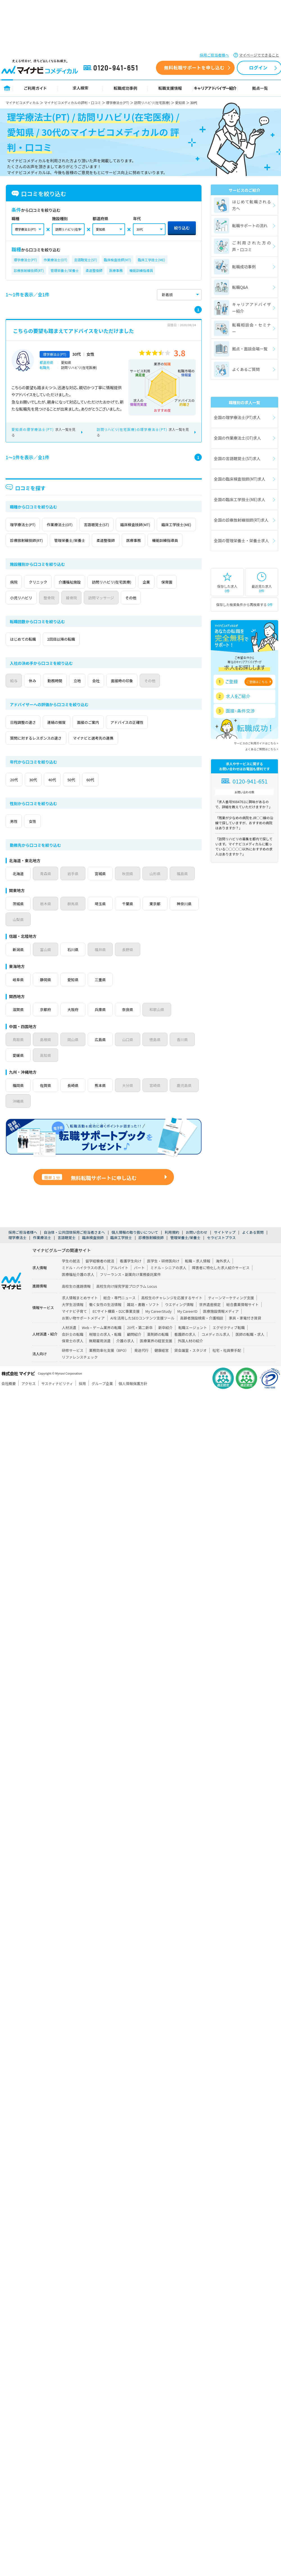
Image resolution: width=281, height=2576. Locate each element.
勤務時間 (69, 696)
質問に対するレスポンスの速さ (40, 753)
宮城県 (103, 889)
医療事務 (116, 270)
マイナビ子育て (74, 1327)
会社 (121, 696)
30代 (41, 795)
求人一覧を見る (43, 432)
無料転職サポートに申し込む (89, 1193)
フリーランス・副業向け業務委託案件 (130, 1290)
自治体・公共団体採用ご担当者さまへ (74, 1248)
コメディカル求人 (215, 1350)
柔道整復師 (93, 270)
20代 (17, 795)
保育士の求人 (72, 1356)
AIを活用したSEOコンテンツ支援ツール (142, 1333)
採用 (82, 1399)
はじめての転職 (26, 655)
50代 (91, 795)
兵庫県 (103, 1025)
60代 (115, 795)
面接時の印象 (153, 696)
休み (41, 696)
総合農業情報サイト (242, 1320)
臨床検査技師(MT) (117, 259)
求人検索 (80, 87)
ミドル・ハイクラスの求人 (83, 1283)
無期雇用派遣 (100, 1356)
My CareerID (187, 1327)
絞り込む (182, 228)
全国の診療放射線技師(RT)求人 (241, 520)
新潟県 (18, 965)
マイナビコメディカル (22, 102)
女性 (41, 837)
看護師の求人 (185, 1350)
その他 (186, 613)
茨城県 (18, 919)
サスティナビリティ (57, 1399)
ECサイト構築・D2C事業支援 (116, 1327)
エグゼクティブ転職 (229, 1343)
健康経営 (161, 1366)
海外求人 (223, 1276)
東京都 (159, 919)
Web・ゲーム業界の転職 (101, 1343)
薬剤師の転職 (158, 1350)
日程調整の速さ (26, 738)
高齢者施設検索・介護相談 (201, 1333)
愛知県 (180, 102)
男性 (17, 837)
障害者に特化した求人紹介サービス (221, 1283)
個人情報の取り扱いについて (135, 1248)
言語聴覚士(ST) (85, 259)
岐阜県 (18, 995)
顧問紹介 (134, 1350)
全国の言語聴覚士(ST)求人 (237, 458)
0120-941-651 (111, 68)
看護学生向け (130, 1276)
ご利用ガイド (35, 87)
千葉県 (131, 919)
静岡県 (47, 995)
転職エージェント (192, 1343)
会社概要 (8, 1399)
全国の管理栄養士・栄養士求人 (241, 540)
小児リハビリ (52, 613)
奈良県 (131, 1025)
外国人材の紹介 (190, 1356)
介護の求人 (125, 1356)
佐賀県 (47, 1101)
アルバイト (119, 1283)
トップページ (7, 87)
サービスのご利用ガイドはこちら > (256, 743)
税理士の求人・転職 (105, 1350)
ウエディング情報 (179, 1320)
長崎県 (75, 1101)
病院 (17, 597)
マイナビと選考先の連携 (105, 753)
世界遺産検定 (210, 1320)
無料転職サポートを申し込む (194, 67)
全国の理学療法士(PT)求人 (237, 417)
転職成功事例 (125, 87)
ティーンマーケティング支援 (231, 1313)
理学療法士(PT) (117, 102)
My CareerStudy (158, 1327)
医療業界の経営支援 (156, 1356)
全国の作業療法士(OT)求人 (237, 438)
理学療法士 (17, 1253)
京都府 (47, 1025)
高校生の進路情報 (76, 1302)
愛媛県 (18, 1071)
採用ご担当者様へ (214, 55)
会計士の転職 (72, 1350)
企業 (175, 597)
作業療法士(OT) (55, 259)
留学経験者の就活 (99, 1276)
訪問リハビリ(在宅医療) (152, 102)
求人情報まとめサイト (80, 1313)
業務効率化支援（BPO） (109, 1366)
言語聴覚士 (67, 1253)
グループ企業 (102, 1399)
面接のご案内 (104, 738)
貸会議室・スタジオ (190, 1366)
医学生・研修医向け (163, 1276)
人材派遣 (69, 1343)
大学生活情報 (72, 1320)
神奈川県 (20, 935)
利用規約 (172, 1248)
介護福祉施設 (84, 597)
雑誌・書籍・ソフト (143, 1320)
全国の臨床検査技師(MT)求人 (239, 479)
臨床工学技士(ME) (151, 259)
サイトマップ (224, 1248)
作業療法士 (42, 1253)
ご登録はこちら (257, 681)
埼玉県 (103, 919)
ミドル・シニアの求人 (168, 1283)
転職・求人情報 (197, 1276)
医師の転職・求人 (249, 1350)
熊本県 (103, 1101)
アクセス (28, 1399)
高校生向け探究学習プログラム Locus (126, 1302)
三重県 (103, 995)
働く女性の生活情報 (105, 1320)
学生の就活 (71, 1276)
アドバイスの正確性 (150, 738)
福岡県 (18, 1101)
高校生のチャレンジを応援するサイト (171, 1313)
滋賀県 (18, 1025)
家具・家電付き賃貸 (245, 1333)
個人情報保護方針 (133, 1399)
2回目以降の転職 (71, 655)
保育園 (18, 613)
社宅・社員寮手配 (226, 1366)
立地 (97, 696)
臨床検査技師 (93, 1253)
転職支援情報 (170, 87)
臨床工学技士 (121, 1253)
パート (139, 1283)
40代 (66, 795)
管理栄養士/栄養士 (65, 270)
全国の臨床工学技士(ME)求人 (239, 499)
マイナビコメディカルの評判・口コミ (72, 102)
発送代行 (141, 1366)
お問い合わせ (196, 1248)
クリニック (46, 597)
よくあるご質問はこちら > (261, 749)
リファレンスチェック (80, 1372)
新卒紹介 (165, 1343)
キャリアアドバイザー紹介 (215, 87)
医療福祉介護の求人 (78, 1290)
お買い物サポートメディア (83, 1333)
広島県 (103, 1055)
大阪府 (75, 1025)
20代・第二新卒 (140, 1343)
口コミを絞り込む (39, 194)
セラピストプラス (221, 1253)
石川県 (75, 965)
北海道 (18, 889)
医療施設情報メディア (221, 1327)
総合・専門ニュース (119, 1313)
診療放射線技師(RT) (29, 270)
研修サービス (72, 1366)
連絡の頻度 (66, 738)
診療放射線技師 (151, 1253)
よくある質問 (253, 1248)
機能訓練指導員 (141, 270)
